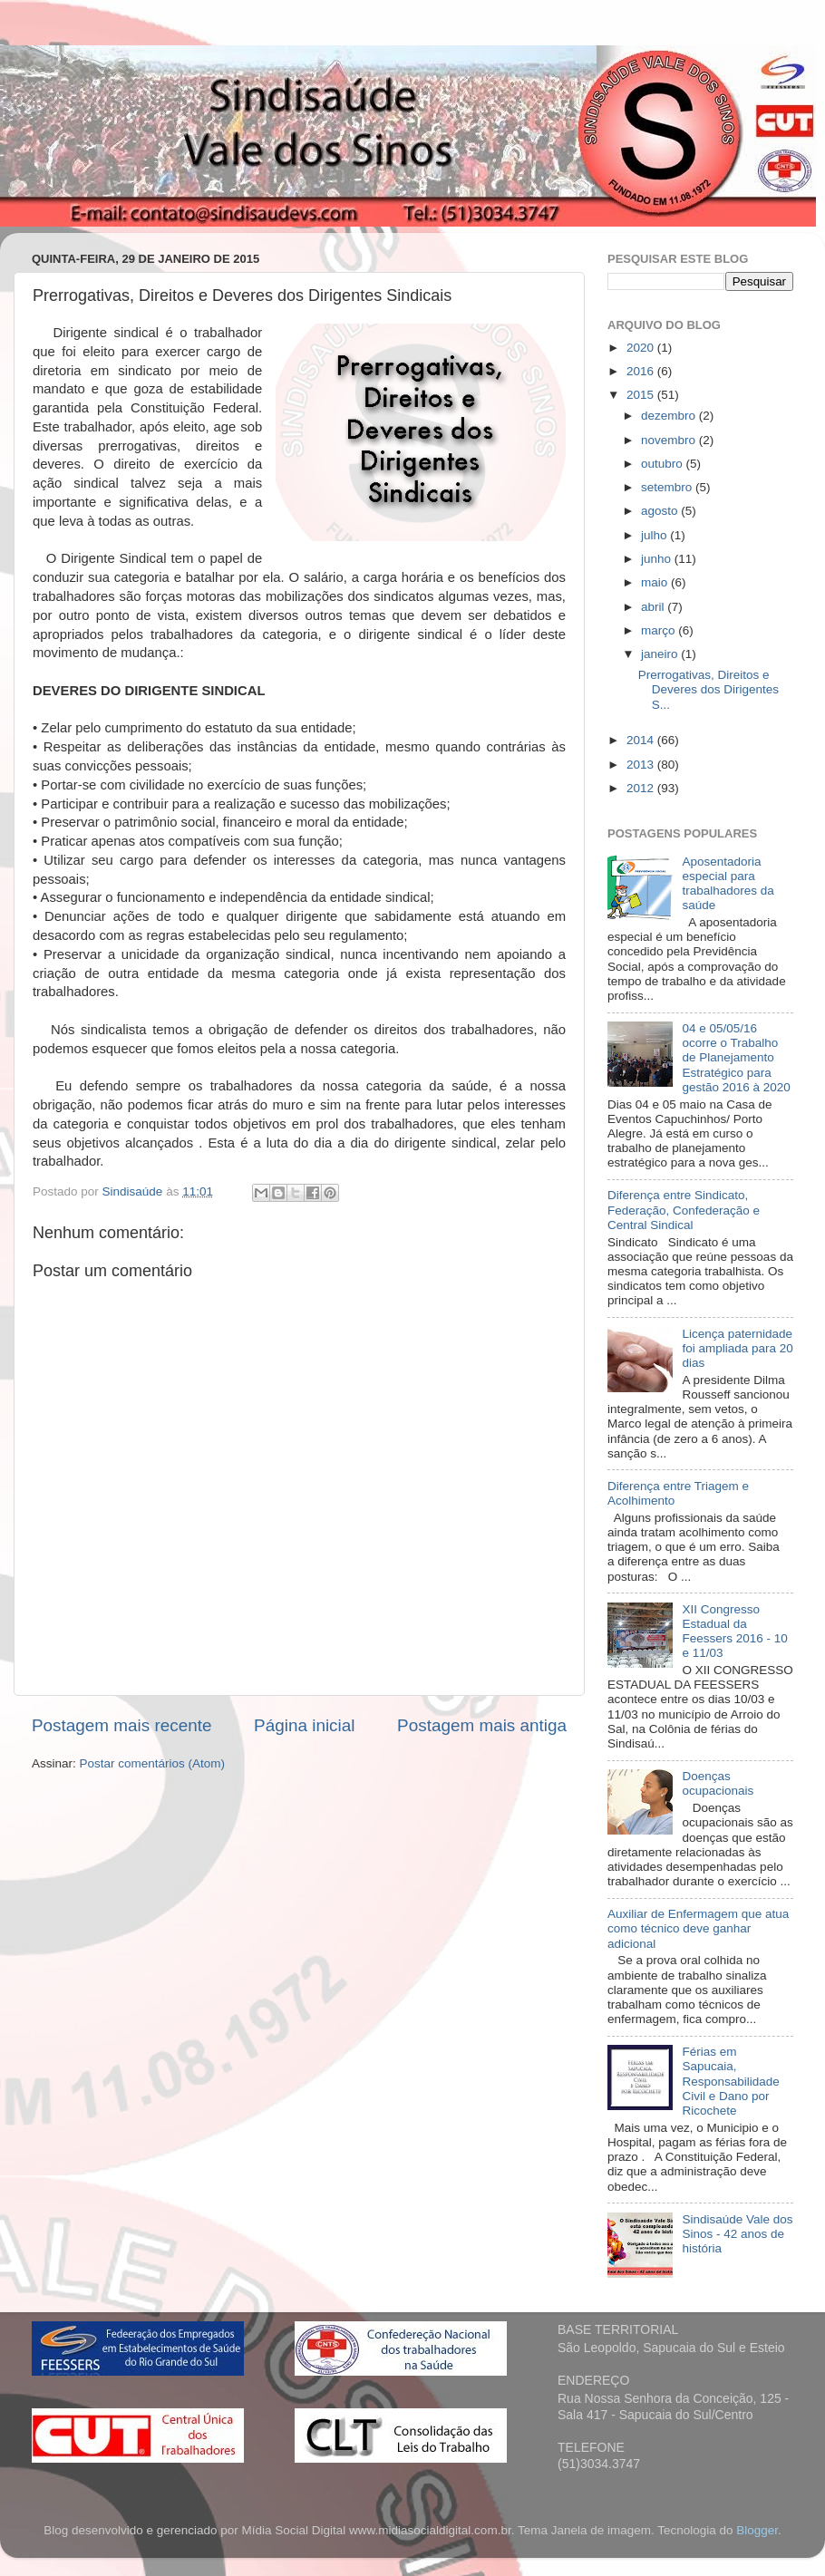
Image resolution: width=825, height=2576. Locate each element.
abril (654, 607)
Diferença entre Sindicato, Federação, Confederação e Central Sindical (683, 1209)
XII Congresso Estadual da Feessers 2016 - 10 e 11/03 (734, 1632)
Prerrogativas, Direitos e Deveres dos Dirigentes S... (708, 689)
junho (658, 559)
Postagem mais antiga (482, 1725)
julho (655, 535)
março (659, 630)
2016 (641, 371)
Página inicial (304, 1725)
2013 (641, 764)
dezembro (670, 415)
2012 (641, 788)
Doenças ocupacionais (717, 1783)
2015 (641, 395)
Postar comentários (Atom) (153, 1763)
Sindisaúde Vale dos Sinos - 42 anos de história (737, 2234)
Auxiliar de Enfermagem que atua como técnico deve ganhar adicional (698, 1928)
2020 (641, 347)
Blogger (757, 2530)
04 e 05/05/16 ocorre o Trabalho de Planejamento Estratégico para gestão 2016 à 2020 (736, 1058)
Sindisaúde (134, 1191)
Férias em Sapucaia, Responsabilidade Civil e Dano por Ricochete (730, 2081)
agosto (661, 511)
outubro (663, 463)
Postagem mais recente (121, 1725)
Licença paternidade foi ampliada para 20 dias (737, 1348)
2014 (641, 740)
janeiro (661, 654)
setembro (668, 487)
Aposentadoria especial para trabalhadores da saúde (727, 884)
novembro (670, 440)
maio (656, 582)
